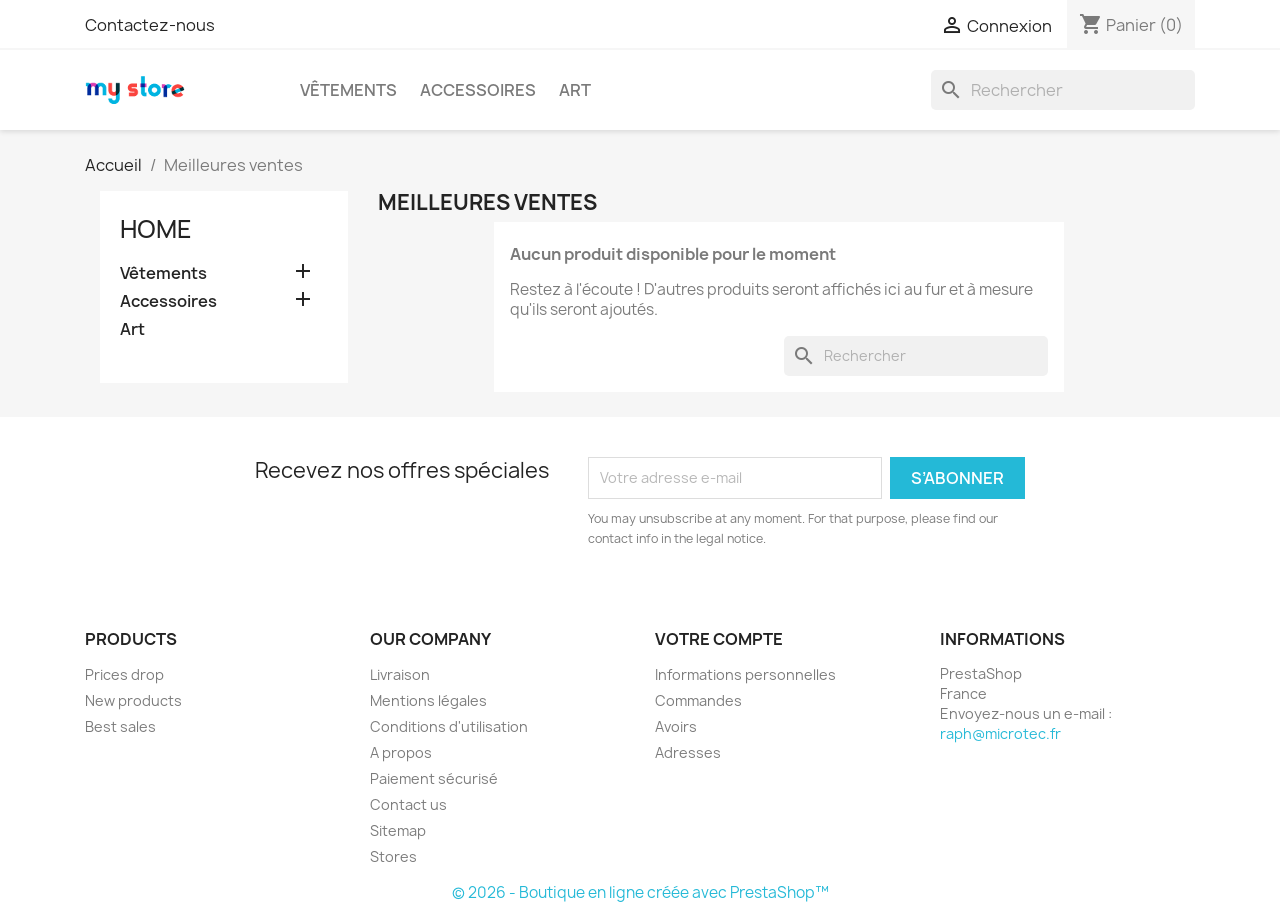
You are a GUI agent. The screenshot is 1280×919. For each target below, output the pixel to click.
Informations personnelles (745, 674)
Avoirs (676, 726)
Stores (393, 856)
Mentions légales (428, 700)
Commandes (698, 700)
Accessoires (478, 90)
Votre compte (719, 639)
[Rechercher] (1063, 90)
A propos (401, 752)
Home (156, 229)
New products (133, 700)
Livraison (400, 674)
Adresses (688, 752)
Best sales (120, 726)
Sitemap (398, 830)
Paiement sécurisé (434, 778)
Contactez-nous (150, 25)
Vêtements (348, 90)
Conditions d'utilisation (449, 726)
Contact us (408, 804)
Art (575, 90)
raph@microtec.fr (1000, 733)
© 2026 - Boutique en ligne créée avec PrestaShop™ (640, 892)
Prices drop (124, 674)
